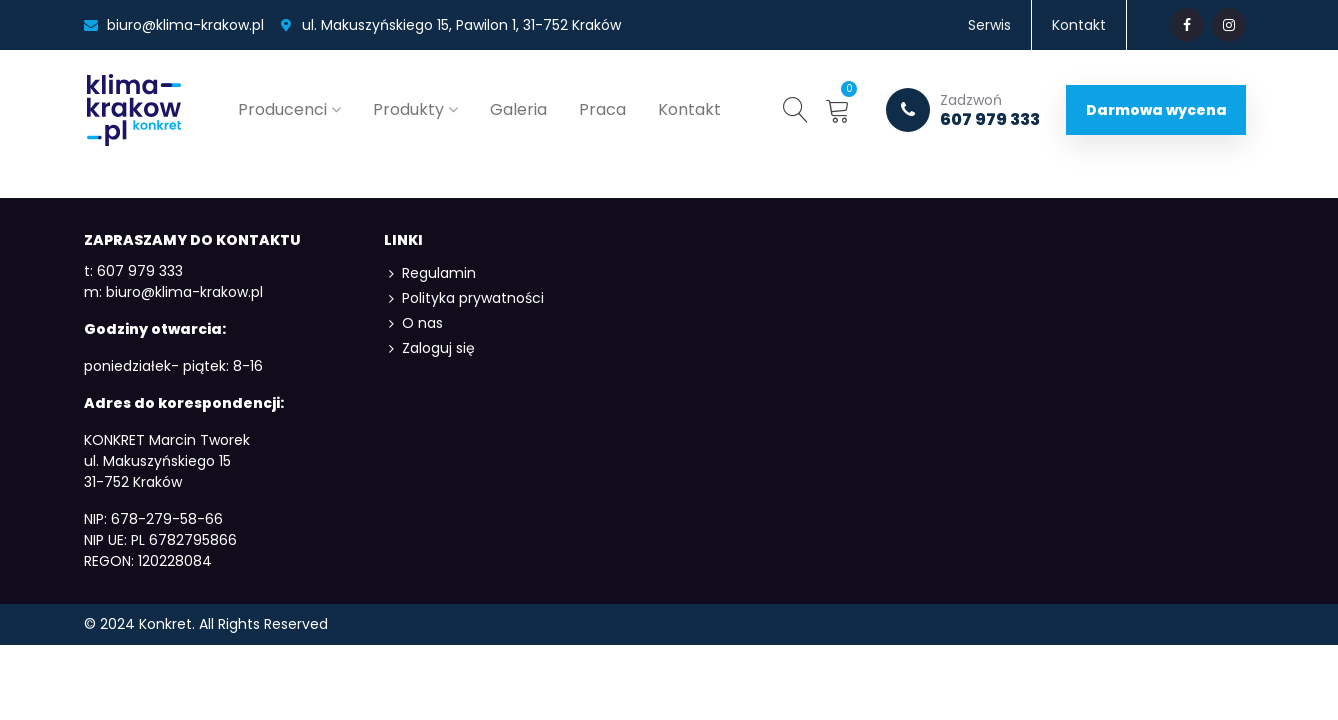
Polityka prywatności (464, 298)
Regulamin (430, 273)
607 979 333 (963, 110)
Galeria (518, 109)
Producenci (282, 109)
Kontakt (689, 109)
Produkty (408, 109)
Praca (602, 109)
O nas (413, 323)
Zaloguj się (429, 348)
